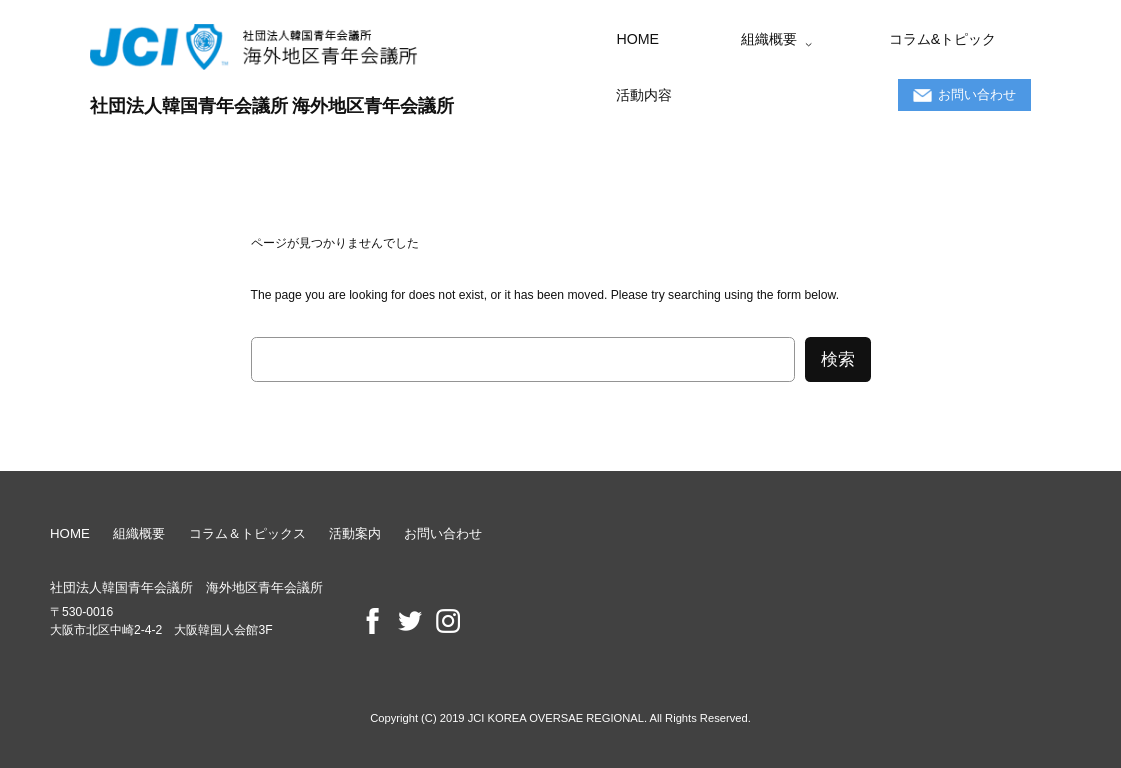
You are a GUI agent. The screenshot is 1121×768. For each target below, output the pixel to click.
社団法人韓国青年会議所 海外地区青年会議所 (272, 105)
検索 (838, 359)
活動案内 (355, 533)
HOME (70, 533)
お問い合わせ (443, 533)
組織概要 (139, 533)
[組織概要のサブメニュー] (808, 43)
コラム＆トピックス (247, 533)
